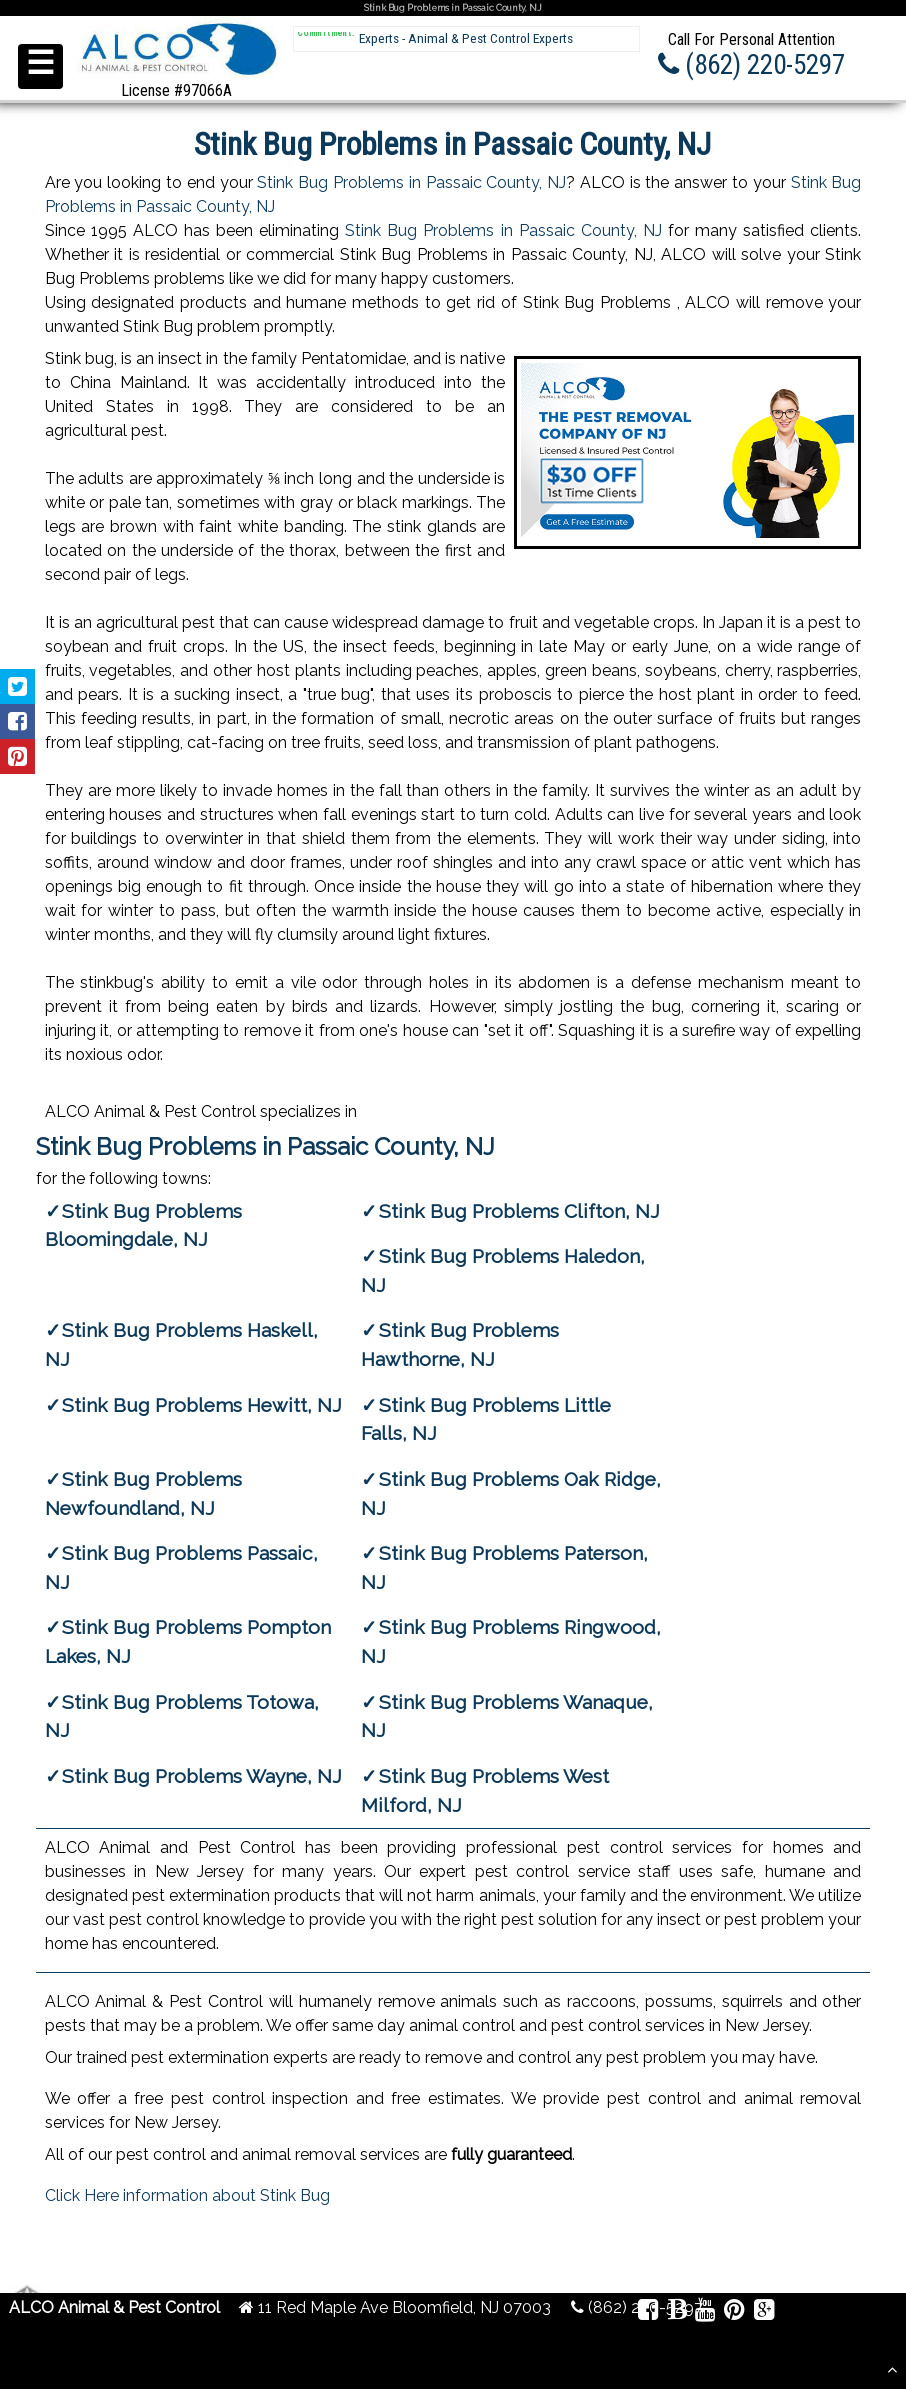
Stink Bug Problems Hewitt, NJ (202, 1405)
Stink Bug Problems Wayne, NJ (202, 1776)
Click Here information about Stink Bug (187, 2195)
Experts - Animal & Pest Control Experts (466, 38)
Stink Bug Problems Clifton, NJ (519, 1211)
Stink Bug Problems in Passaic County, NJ (411, 182)
